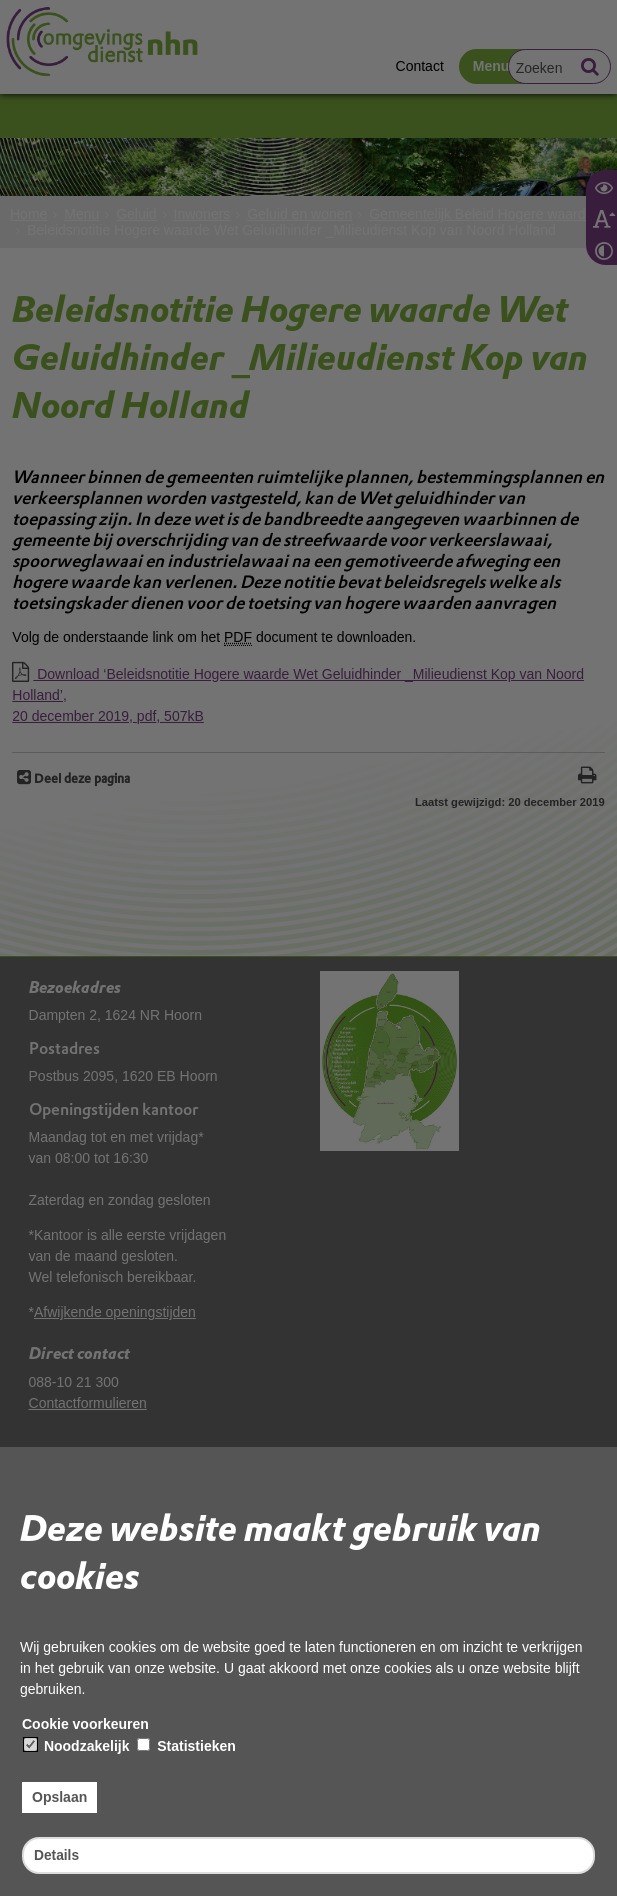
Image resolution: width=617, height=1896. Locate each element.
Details (57, 1854)
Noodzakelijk (76, 1746)
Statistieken (186, 1746)
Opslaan (59, 1797)
